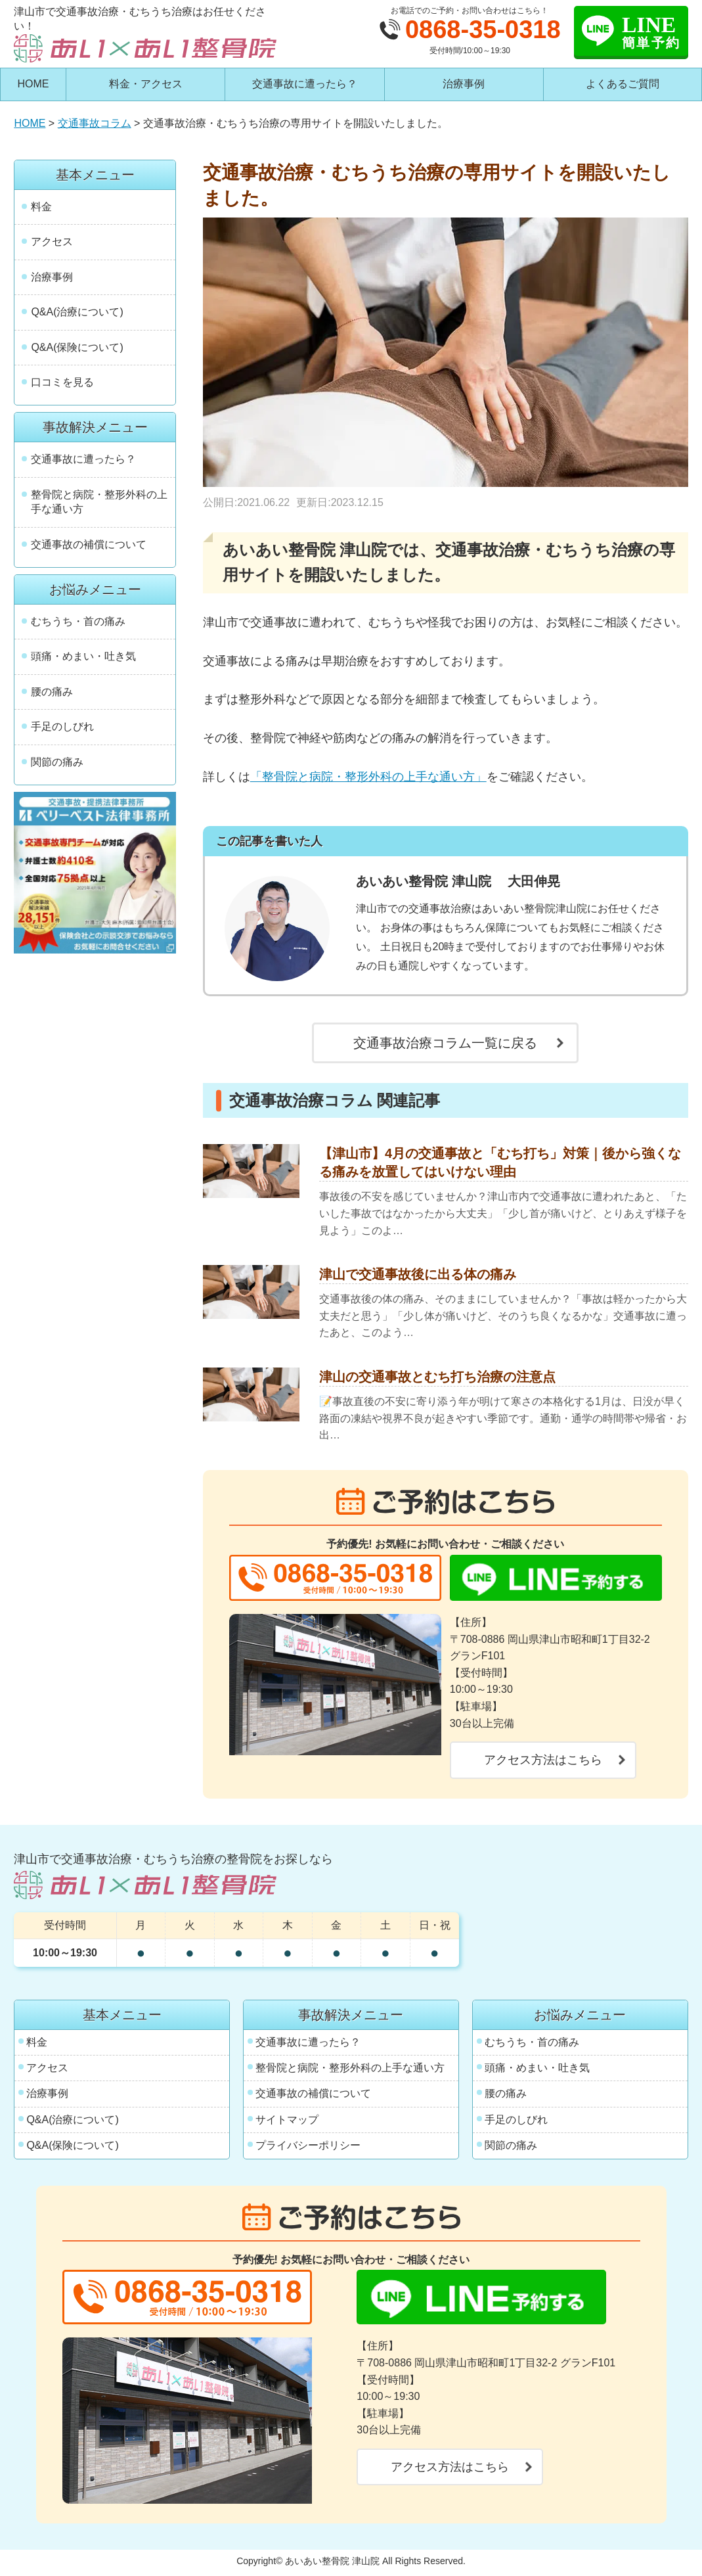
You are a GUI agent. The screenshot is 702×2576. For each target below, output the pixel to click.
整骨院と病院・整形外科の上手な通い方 (99, 502)
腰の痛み (52, 691)
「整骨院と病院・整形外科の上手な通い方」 (368, 776)
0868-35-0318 (483, 29)
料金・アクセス (146, 83)
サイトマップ (286, 2119)
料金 (41, 206)
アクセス (52, 241)
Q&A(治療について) (77, 311)
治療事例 (464, 83)
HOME (33, 83)
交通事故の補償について (88, 544)
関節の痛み (57, 762)
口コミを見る (62, 382)
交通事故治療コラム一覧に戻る (445, 1043)
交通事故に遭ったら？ (304, 83)
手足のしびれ (62, 726)
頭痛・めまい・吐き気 (83, 656)
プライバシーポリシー (308, 2145)
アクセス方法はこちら (543, 1759)
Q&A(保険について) (77, 347)
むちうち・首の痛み (78, 621)
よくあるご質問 (622, 83)
